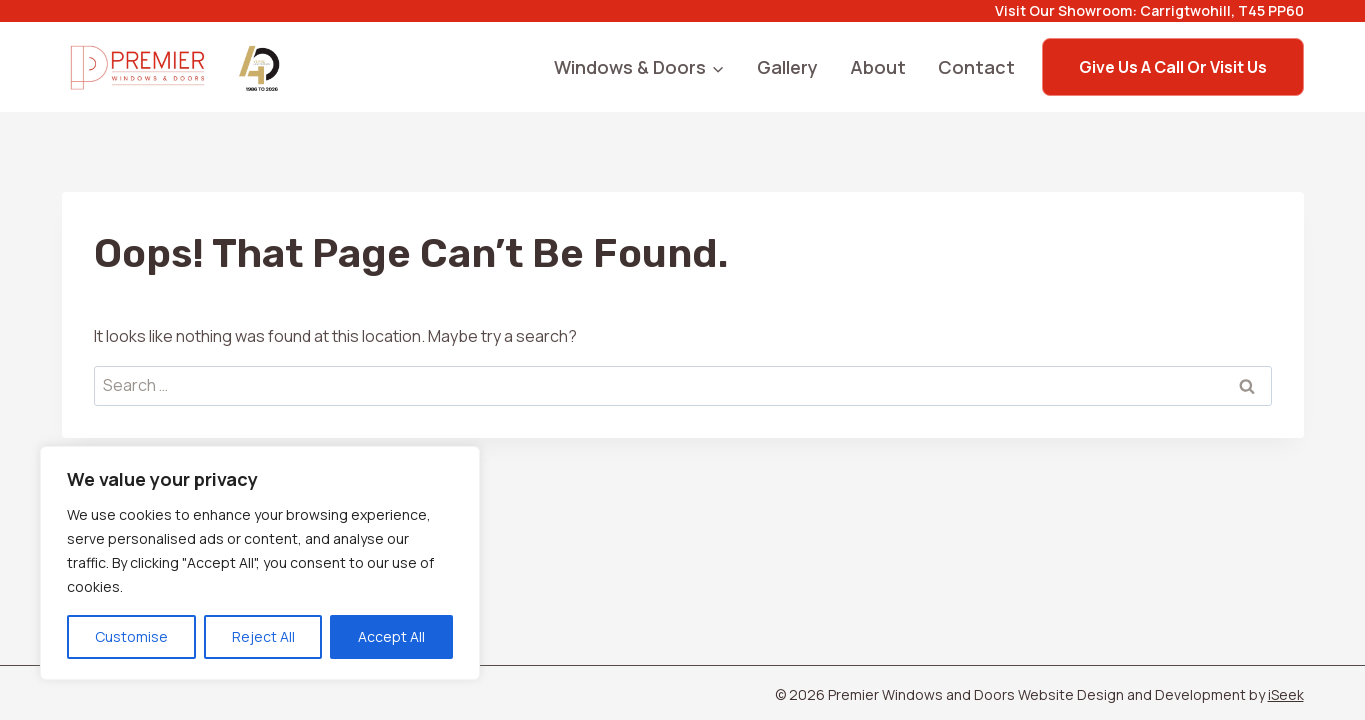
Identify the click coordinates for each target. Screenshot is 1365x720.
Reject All (263, 636)
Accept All (391, 636)
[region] (260, 563)
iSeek (1286, 694)
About (878, 67)
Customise (131, 636)
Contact (976, 67)
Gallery (787, 67)
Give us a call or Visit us (1173, 67)
